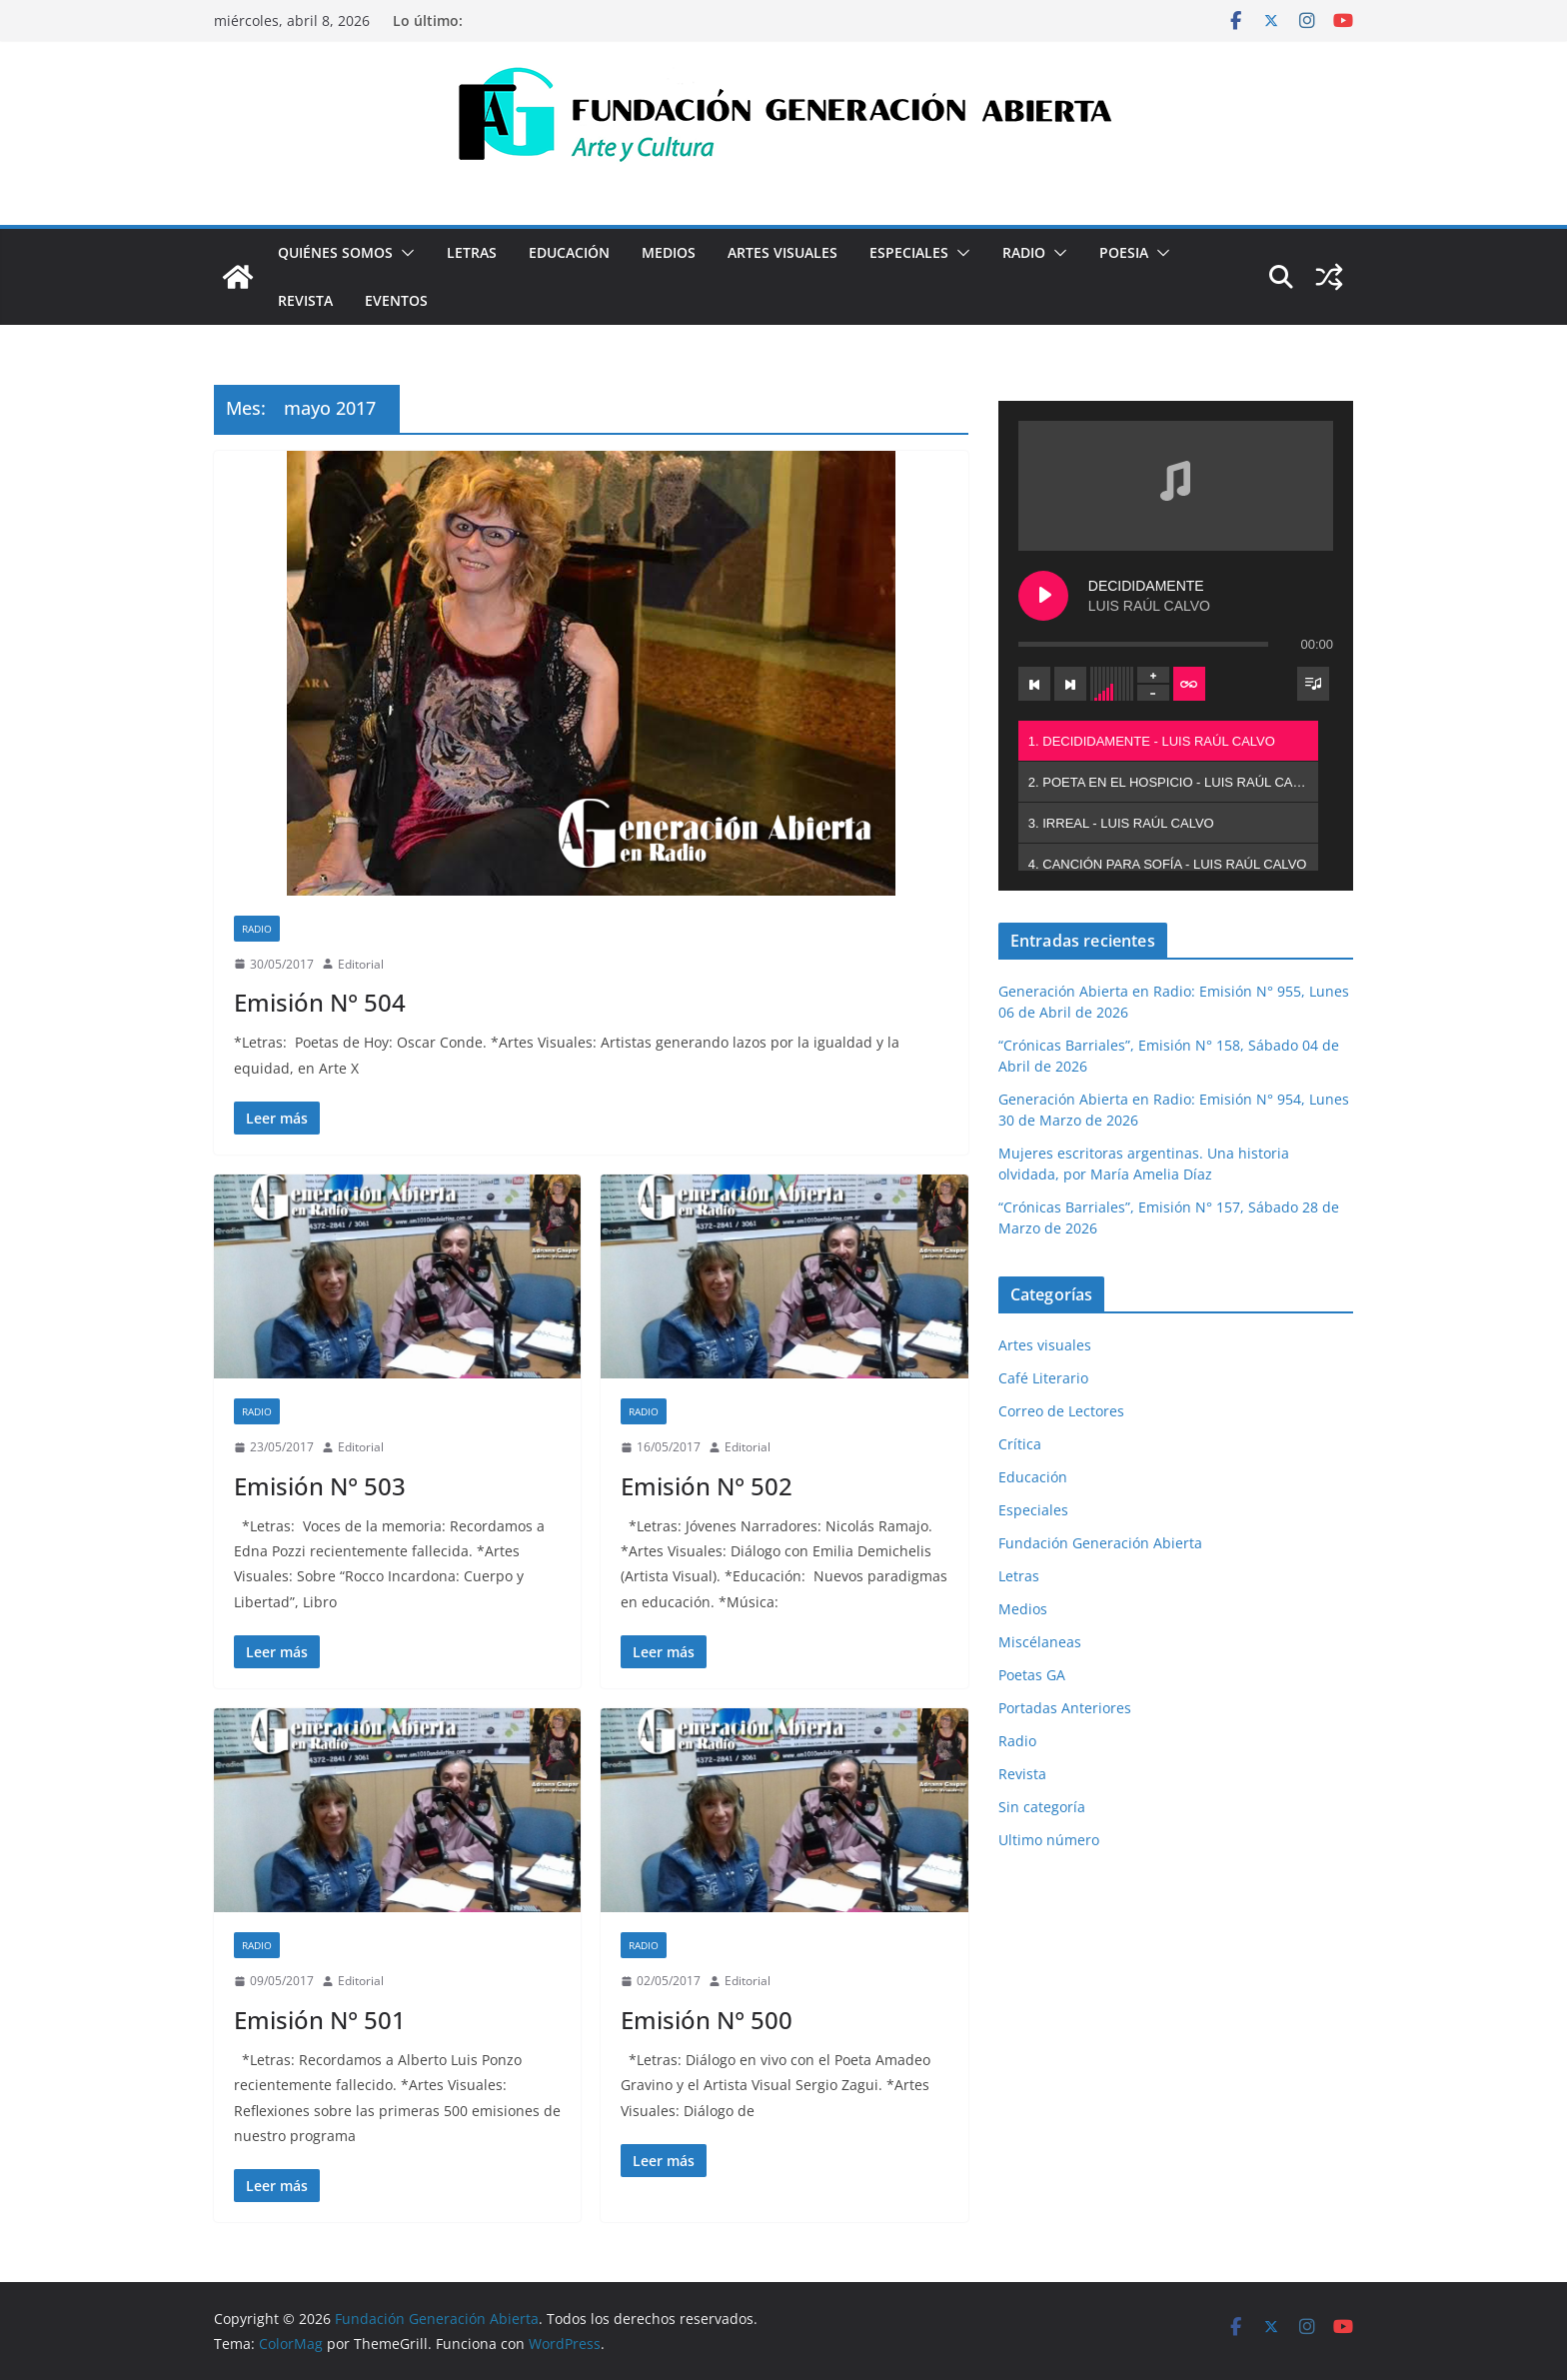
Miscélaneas (1039, 1641)
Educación (569, 252)
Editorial (361, 964)
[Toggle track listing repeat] (1189, 684)
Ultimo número (1048, 1839)
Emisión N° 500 (706, 2019)
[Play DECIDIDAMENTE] (1043, 596)
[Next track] (1070, 684)
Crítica (1019, 1443)
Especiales (908, 252)
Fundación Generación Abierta (1100, 1542)
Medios (669, 252)
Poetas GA (1031, 1674)
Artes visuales (782, 252)
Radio (1023, 252)
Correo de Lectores (1061, 1410)
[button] (404, 253)
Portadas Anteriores (1064, 1707)
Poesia (1123, 252)
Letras (472, 252)
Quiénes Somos (335, 252)
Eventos (396, 300)
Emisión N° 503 (320, 1485)
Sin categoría (1041, 1806)
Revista (305, 300)
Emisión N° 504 (320, 1002)
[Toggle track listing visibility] (1313, 684)
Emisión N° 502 (706, 1485)
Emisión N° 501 (320, 2019)
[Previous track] (1034, 684)
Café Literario (1043, 1377)
